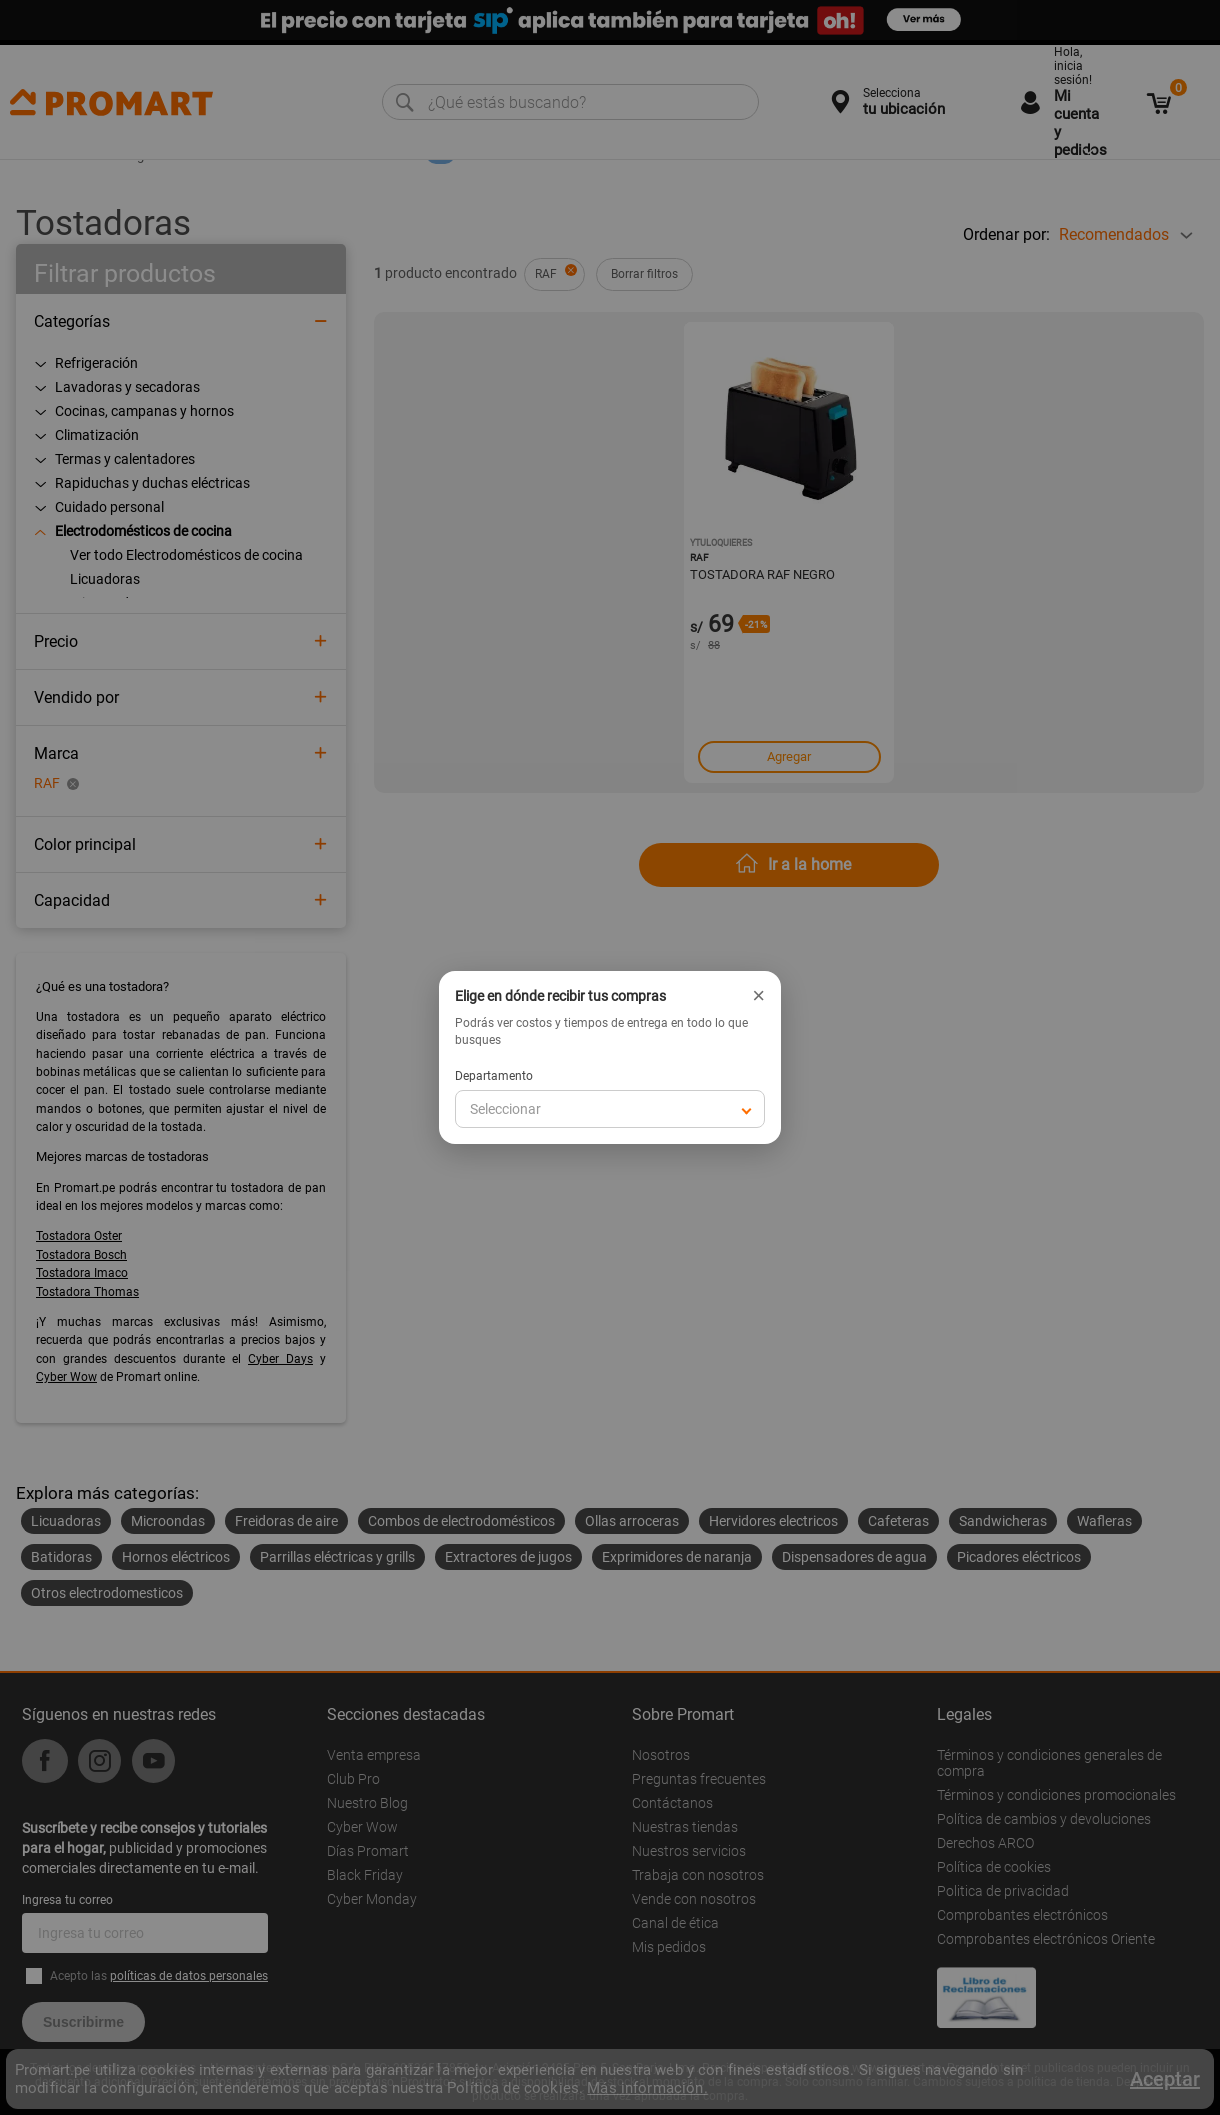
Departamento (494, 1076)
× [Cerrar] (758, 996)
